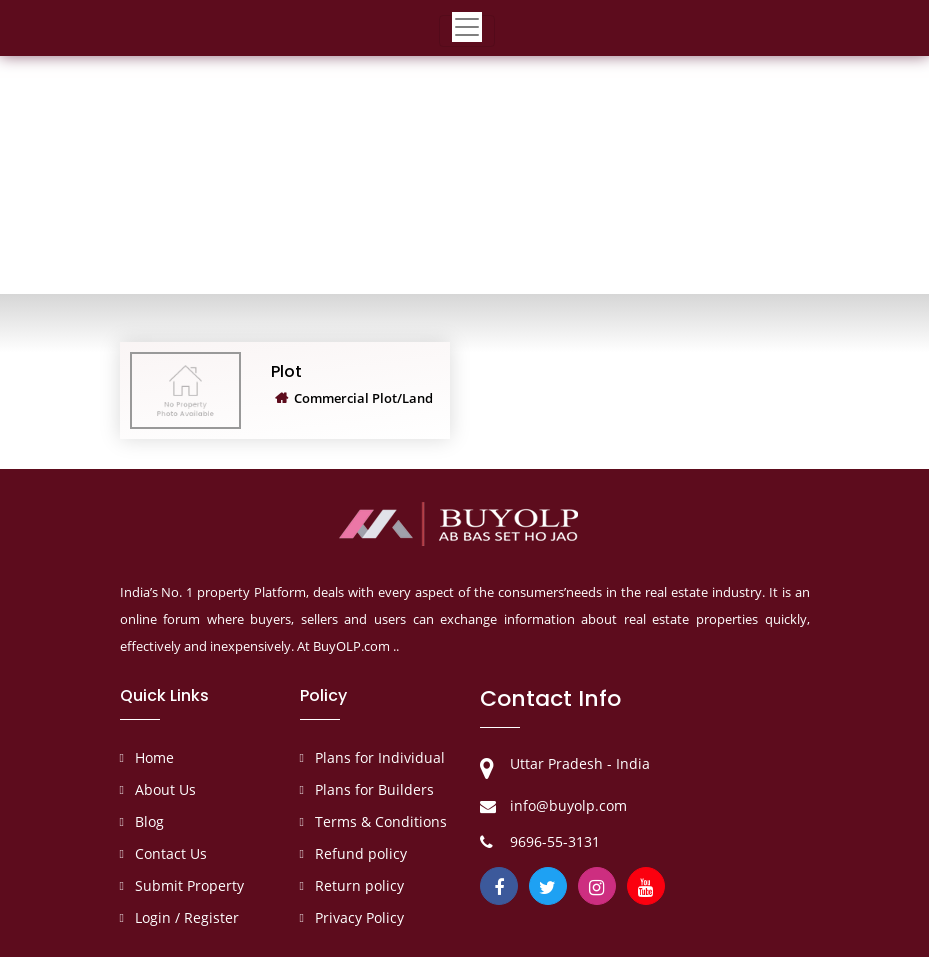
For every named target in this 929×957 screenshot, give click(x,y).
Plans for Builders (374, 789)
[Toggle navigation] (467, 31)
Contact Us (171, 853)
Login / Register (187, 917)
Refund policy (361, 853)
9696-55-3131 (555, 841)
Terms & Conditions (381, 821)
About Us (165, 789)
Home (154, 757)
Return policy (359, 885)
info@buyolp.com (568, 805)
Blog (149, 821)
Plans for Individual (380, 757)
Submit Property (189, 885)
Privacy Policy (359, 917)
